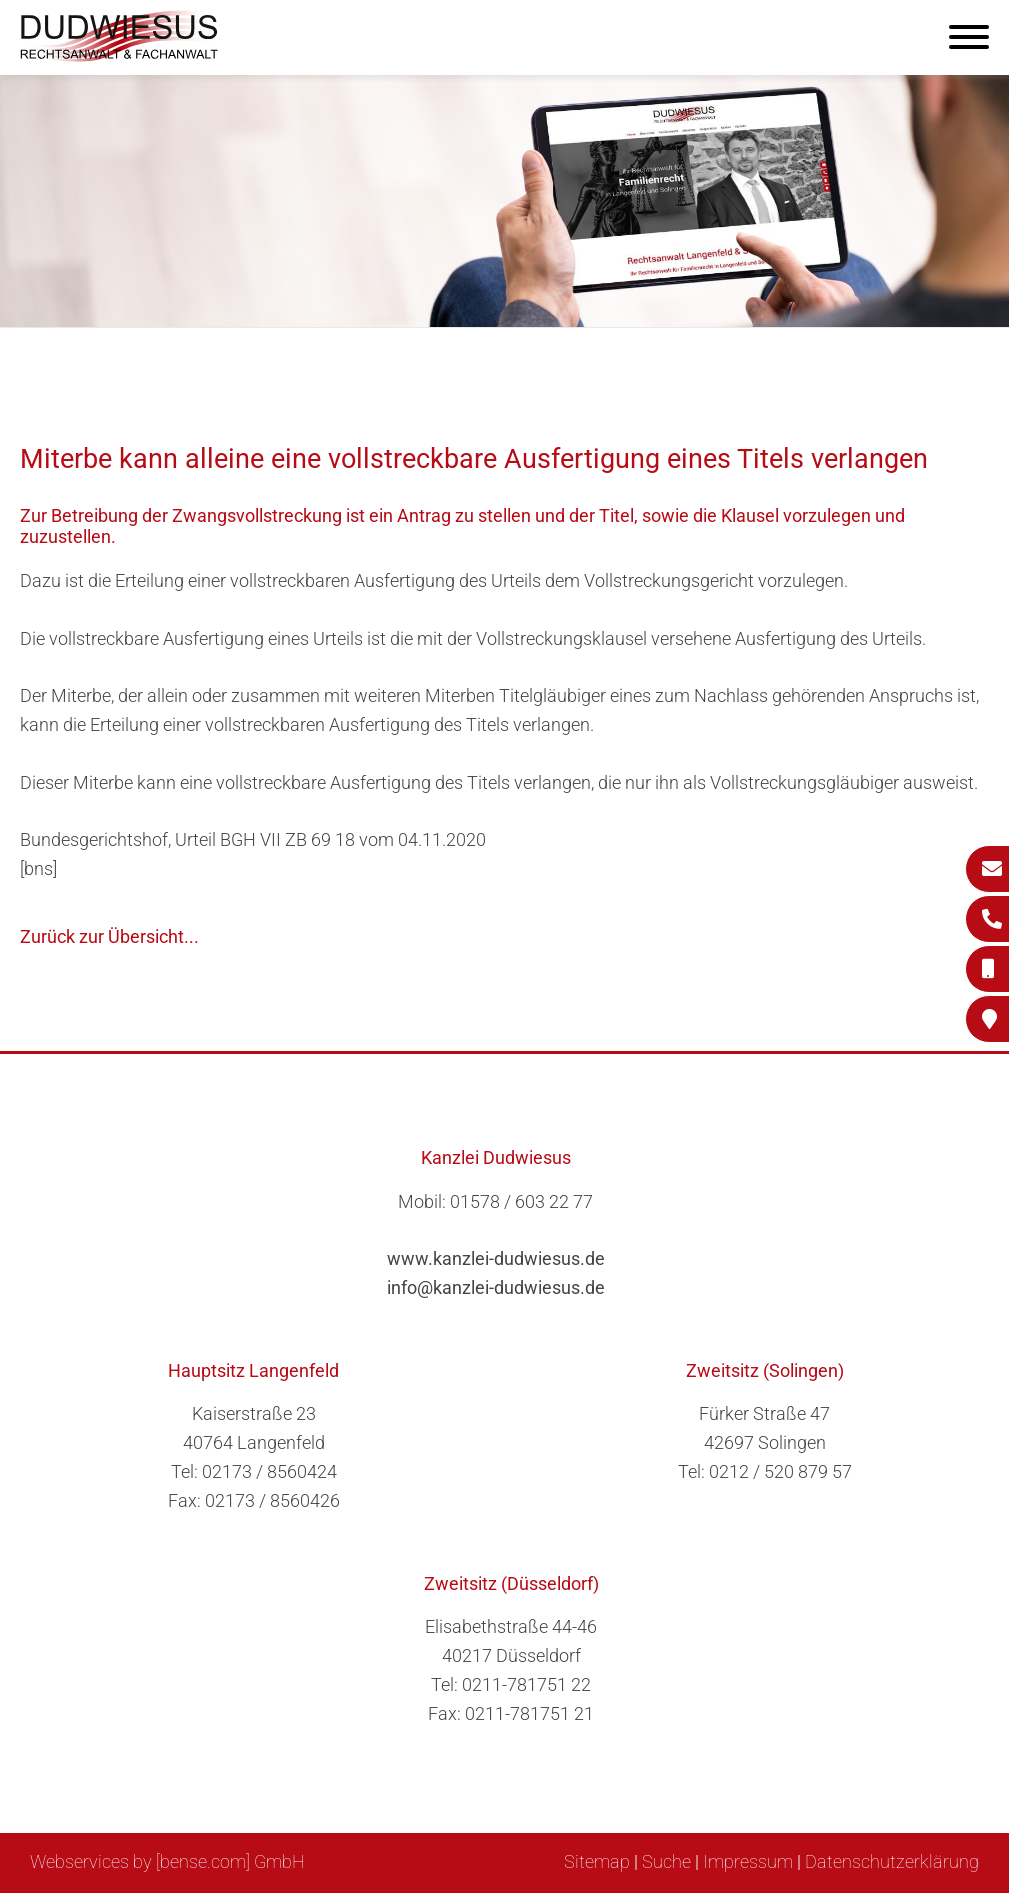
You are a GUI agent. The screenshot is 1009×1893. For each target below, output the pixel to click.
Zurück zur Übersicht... (109, 936)
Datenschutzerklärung (892, 1861)
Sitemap (597, 1861)
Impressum (748, 1861)
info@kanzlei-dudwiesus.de (496, 1287)
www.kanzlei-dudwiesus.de (496, 1258)
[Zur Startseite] (120, 55)
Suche (666, 1861)
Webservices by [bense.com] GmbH (167, 1861)
